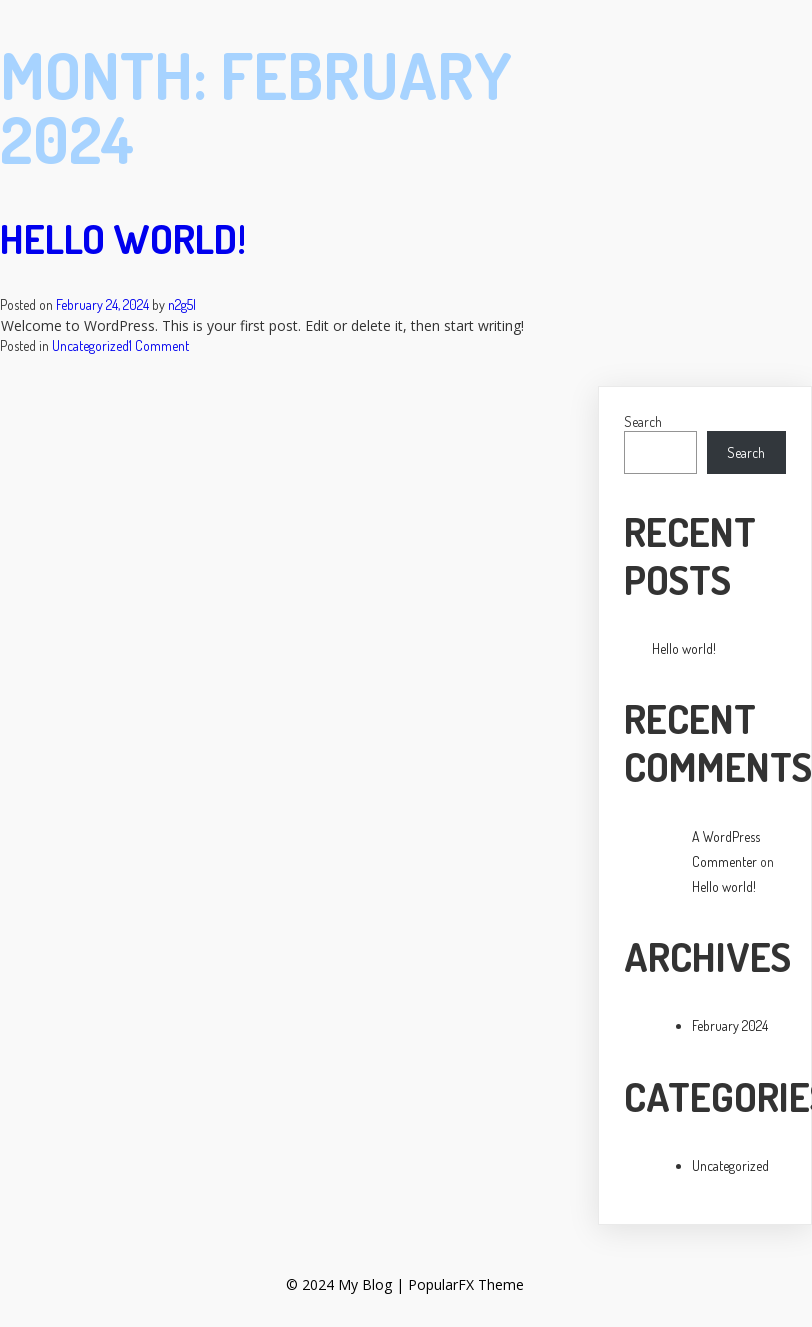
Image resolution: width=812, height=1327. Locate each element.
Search (643, 421)
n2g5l (182, 304)
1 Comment (159, 345)
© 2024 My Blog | (346, 1284)
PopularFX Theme (465, 1284)
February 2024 (730, 1025)
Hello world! (123, 238)
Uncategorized (90, 345)
